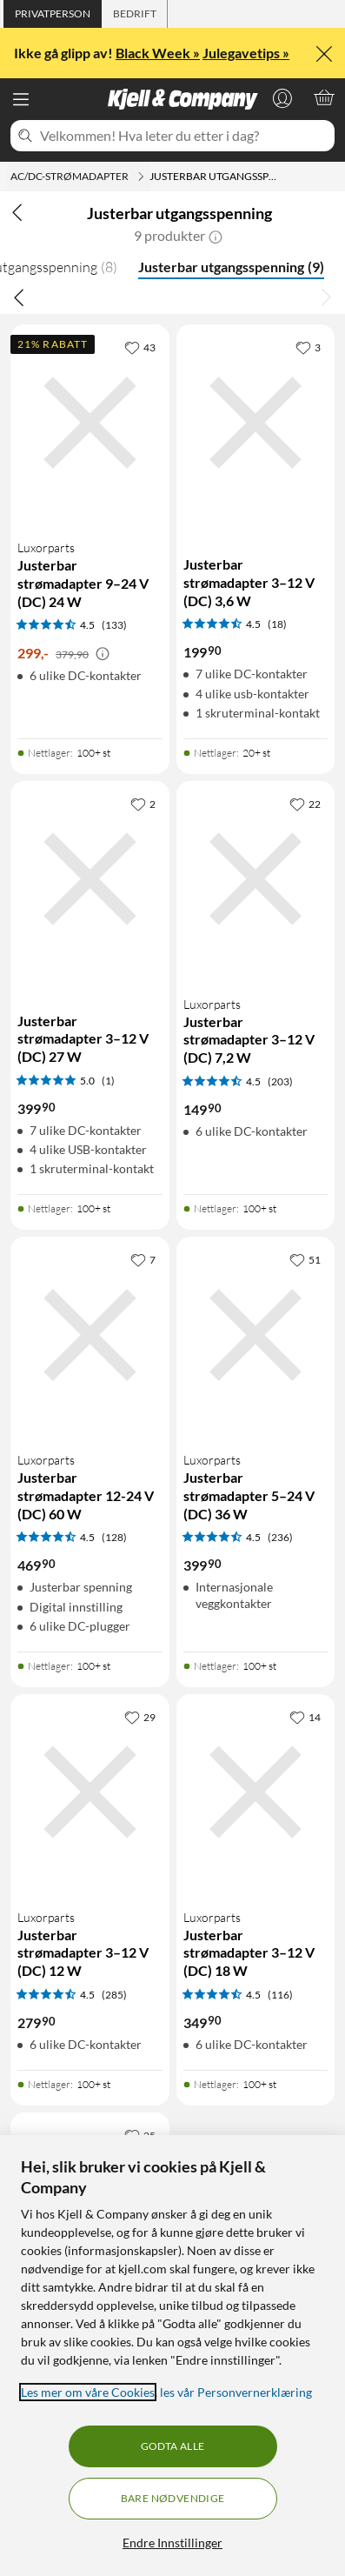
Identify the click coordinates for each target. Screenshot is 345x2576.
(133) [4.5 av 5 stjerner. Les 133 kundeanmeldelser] (114, 624)
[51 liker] (305, 1259)
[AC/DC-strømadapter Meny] (140, 176)
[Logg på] (282, 97)
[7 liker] (143, 1259)
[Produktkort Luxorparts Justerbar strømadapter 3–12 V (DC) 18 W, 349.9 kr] (255, 1792)
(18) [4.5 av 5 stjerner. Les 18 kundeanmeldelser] (277, 624)
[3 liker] (308, 347)
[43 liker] (140, 347)
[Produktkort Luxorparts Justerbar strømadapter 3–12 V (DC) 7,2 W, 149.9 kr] (255, 879)
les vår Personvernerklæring (236, 2392)
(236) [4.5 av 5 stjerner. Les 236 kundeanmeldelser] (280, 1537)
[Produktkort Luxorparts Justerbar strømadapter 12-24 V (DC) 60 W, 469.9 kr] (89, 1335)
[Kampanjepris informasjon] (102, 654)
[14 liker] (305, 1716)
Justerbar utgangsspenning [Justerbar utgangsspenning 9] (231, 266)
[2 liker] (143, 803)
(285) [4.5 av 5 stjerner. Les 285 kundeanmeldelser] (114, 1994)
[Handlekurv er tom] (324, 97)
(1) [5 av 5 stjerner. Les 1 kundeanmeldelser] (108, 1080)
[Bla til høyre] (326, 296)
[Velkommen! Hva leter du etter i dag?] (184, 135)
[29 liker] (140, 1716)
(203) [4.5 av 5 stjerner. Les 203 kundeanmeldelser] (280, 1081)
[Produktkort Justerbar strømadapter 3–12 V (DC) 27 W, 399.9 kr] (89, 879)
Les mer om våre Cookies (88, 2392)
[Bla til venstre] (19, 296)
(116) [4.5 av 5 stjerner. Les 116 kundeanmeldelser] (280, 1994)
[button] (215, 235)
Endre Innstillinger (172, 2542)
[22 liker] (305, 803)
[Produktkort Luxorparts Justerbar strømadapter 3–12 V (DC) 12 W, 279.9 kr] (89, 1792)
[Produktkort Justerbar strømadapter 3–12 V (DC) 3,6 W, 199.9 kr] (255, 422)
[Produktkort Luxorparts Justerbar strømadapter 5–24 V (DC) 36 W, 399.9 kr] (255, 1335)
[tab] (52, 14)
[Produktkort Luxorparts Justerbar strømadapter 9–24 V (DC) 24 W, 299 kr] (89, 422)
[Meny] (21, 99)
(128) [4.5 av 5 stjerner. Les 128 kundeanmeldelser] (114, 1537)
